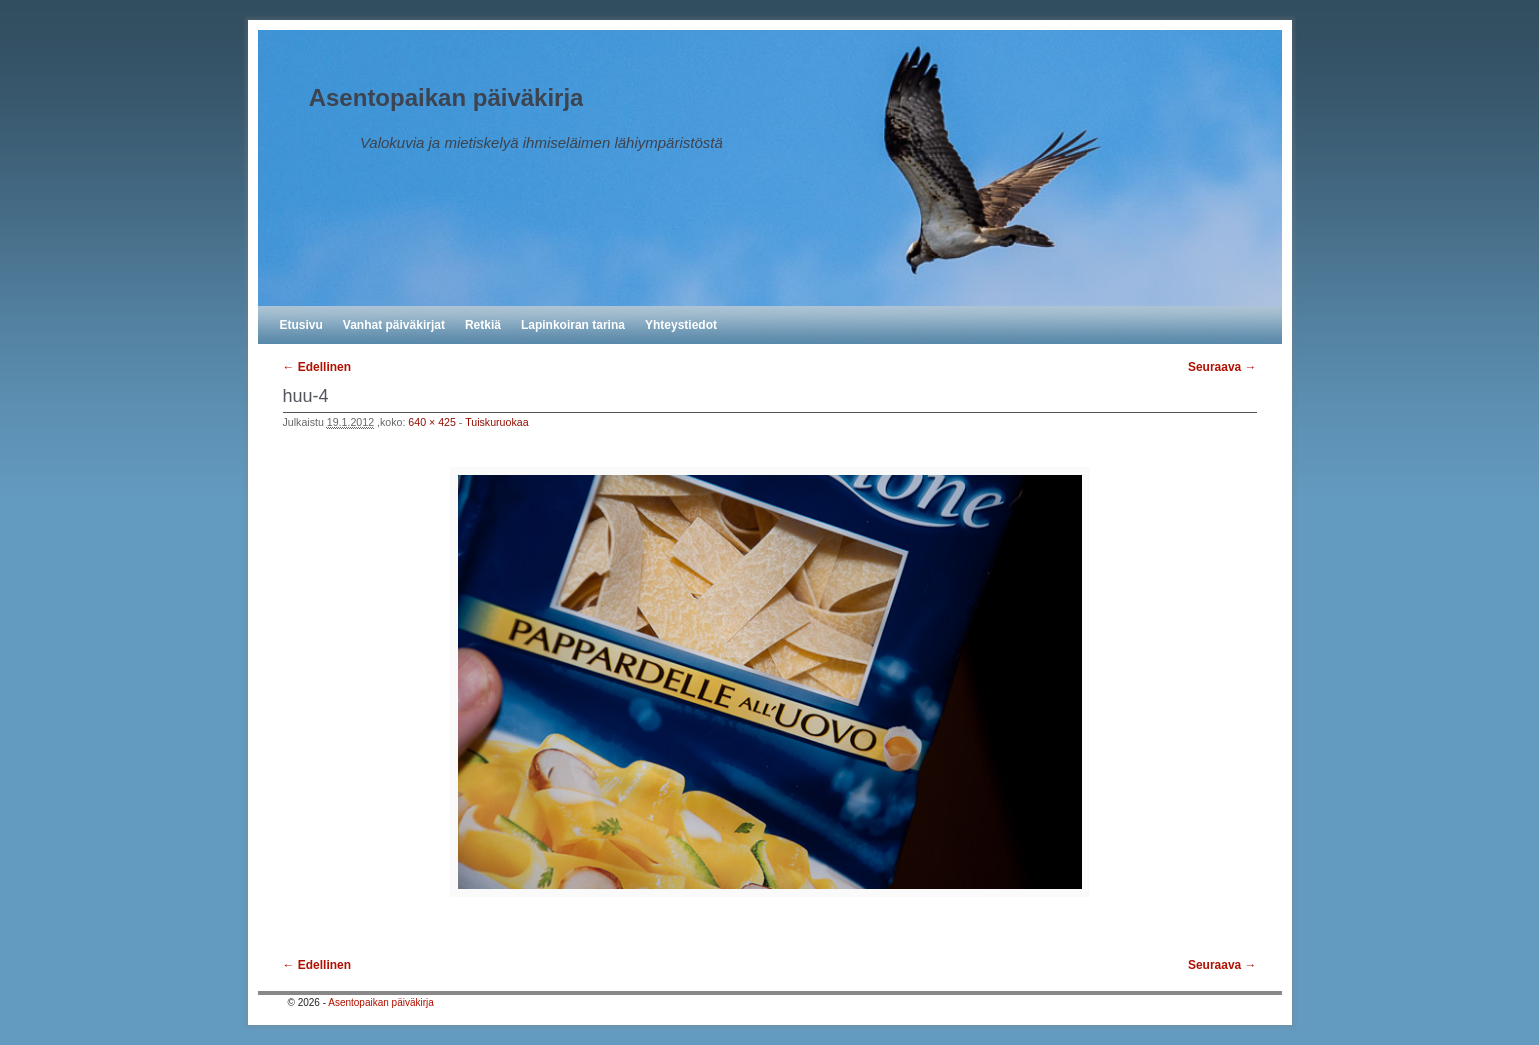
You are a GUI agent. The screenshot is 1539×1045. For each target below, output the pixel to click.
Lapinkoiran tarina (573, 325)
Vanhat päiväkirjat (394, 325)
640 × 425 (432, 422)
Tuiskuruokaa (496, 422)
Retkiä (483, 325)
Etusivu (301, 325)
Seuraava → (1222, 367)
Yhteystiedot (681, 325)
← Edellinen (317, 367)
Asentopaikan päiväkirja (446, 97)
